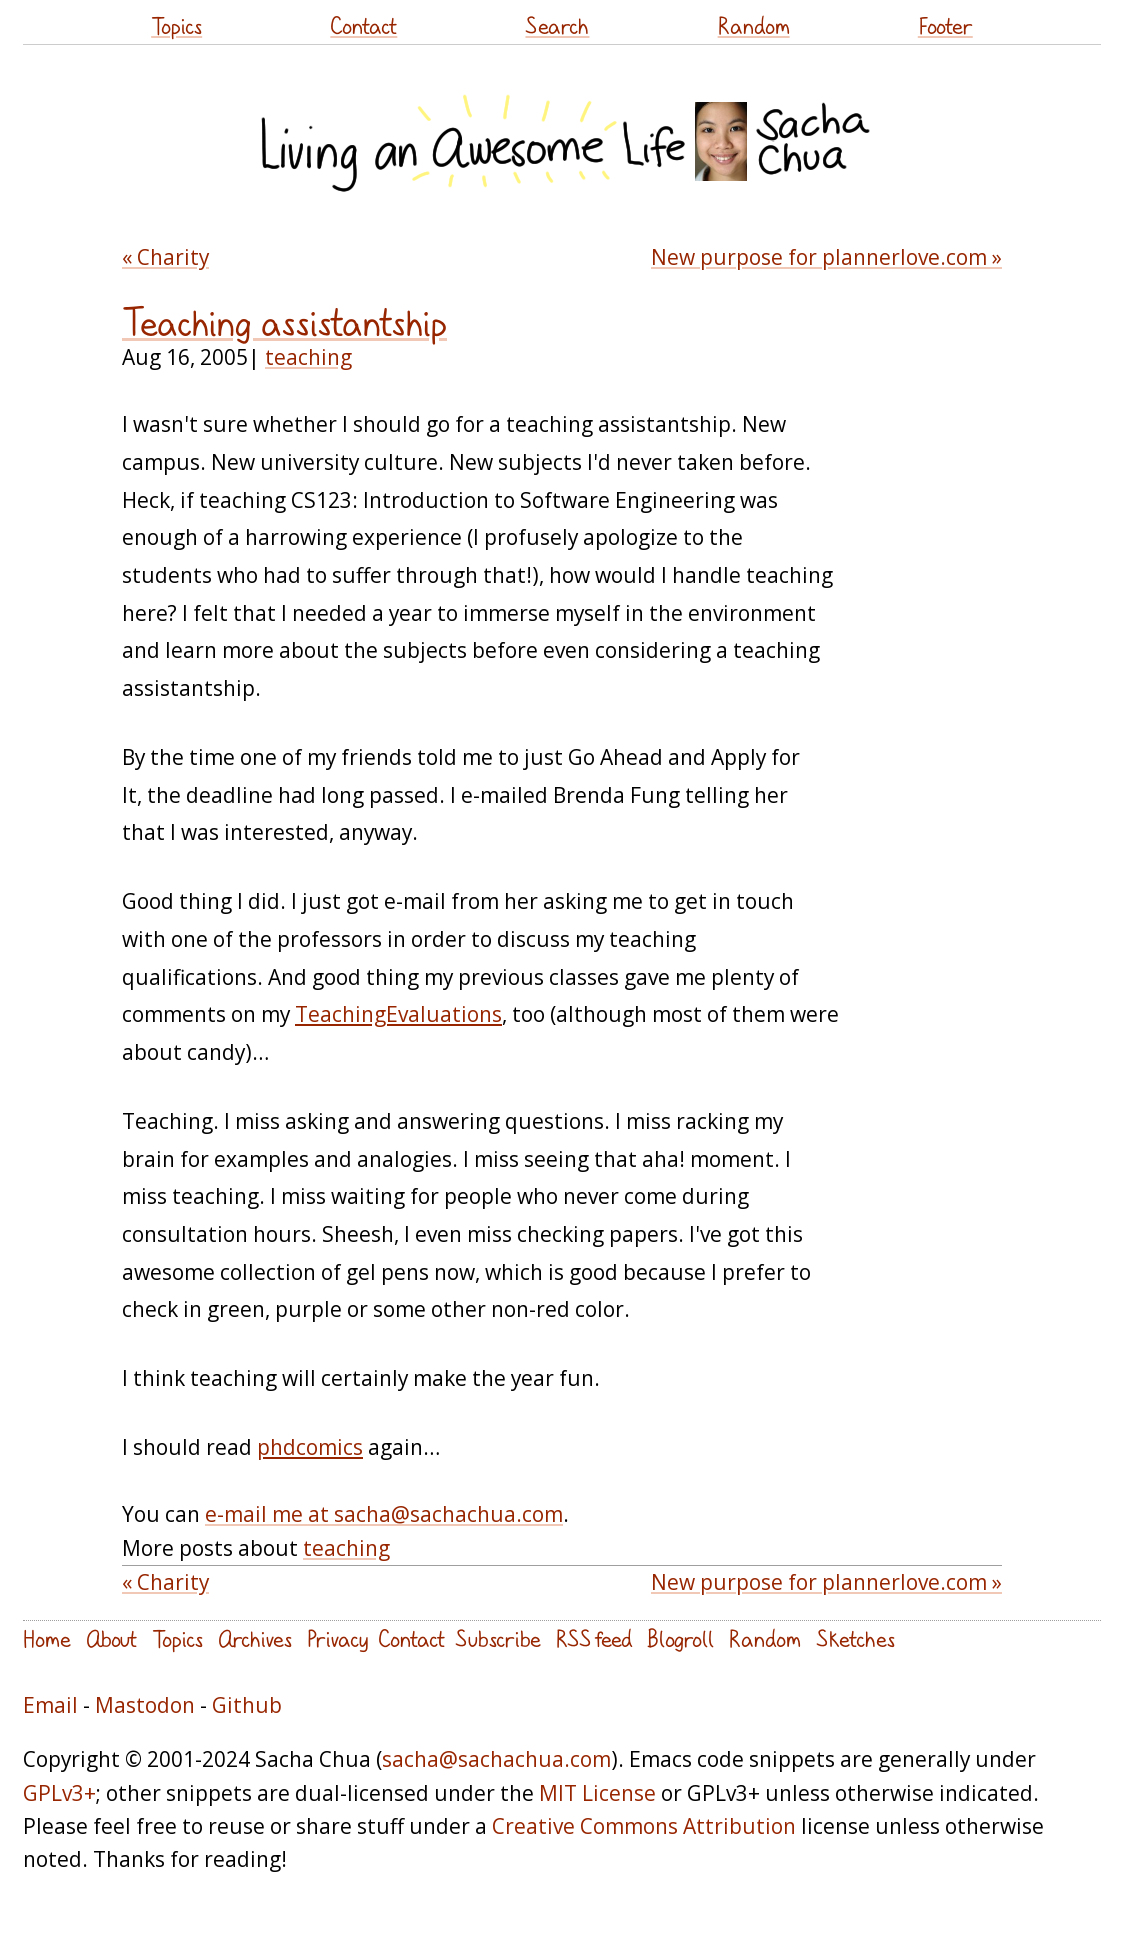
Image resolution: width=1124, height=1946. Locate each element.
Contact (363, 25)
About (111, 1638)
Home (47, 1638)
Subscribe (498, 1638)
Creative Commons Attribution (644, 1826)
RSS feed (594, 1638)
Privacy (337, 1638)
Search (557, 25)
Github (247, 1705)
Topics (176, 25)
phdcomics (310, 1447)
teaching (308, 357)
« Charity (165, 257)
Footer (945, 25)
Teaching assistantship (284, 323)
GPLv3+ (59, 1793)
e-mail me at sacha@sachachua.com (384, 1514)
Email (50, 1705)
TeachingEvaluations (398, 1014)
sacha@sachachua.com (496, 1759)
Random (754, 25)
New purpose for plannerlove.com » (826, 257)
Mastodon (145, 1705)
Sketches (855, 1638)
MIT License (597, 1793)
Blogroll (680, 1638)
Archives (255, 1638)
